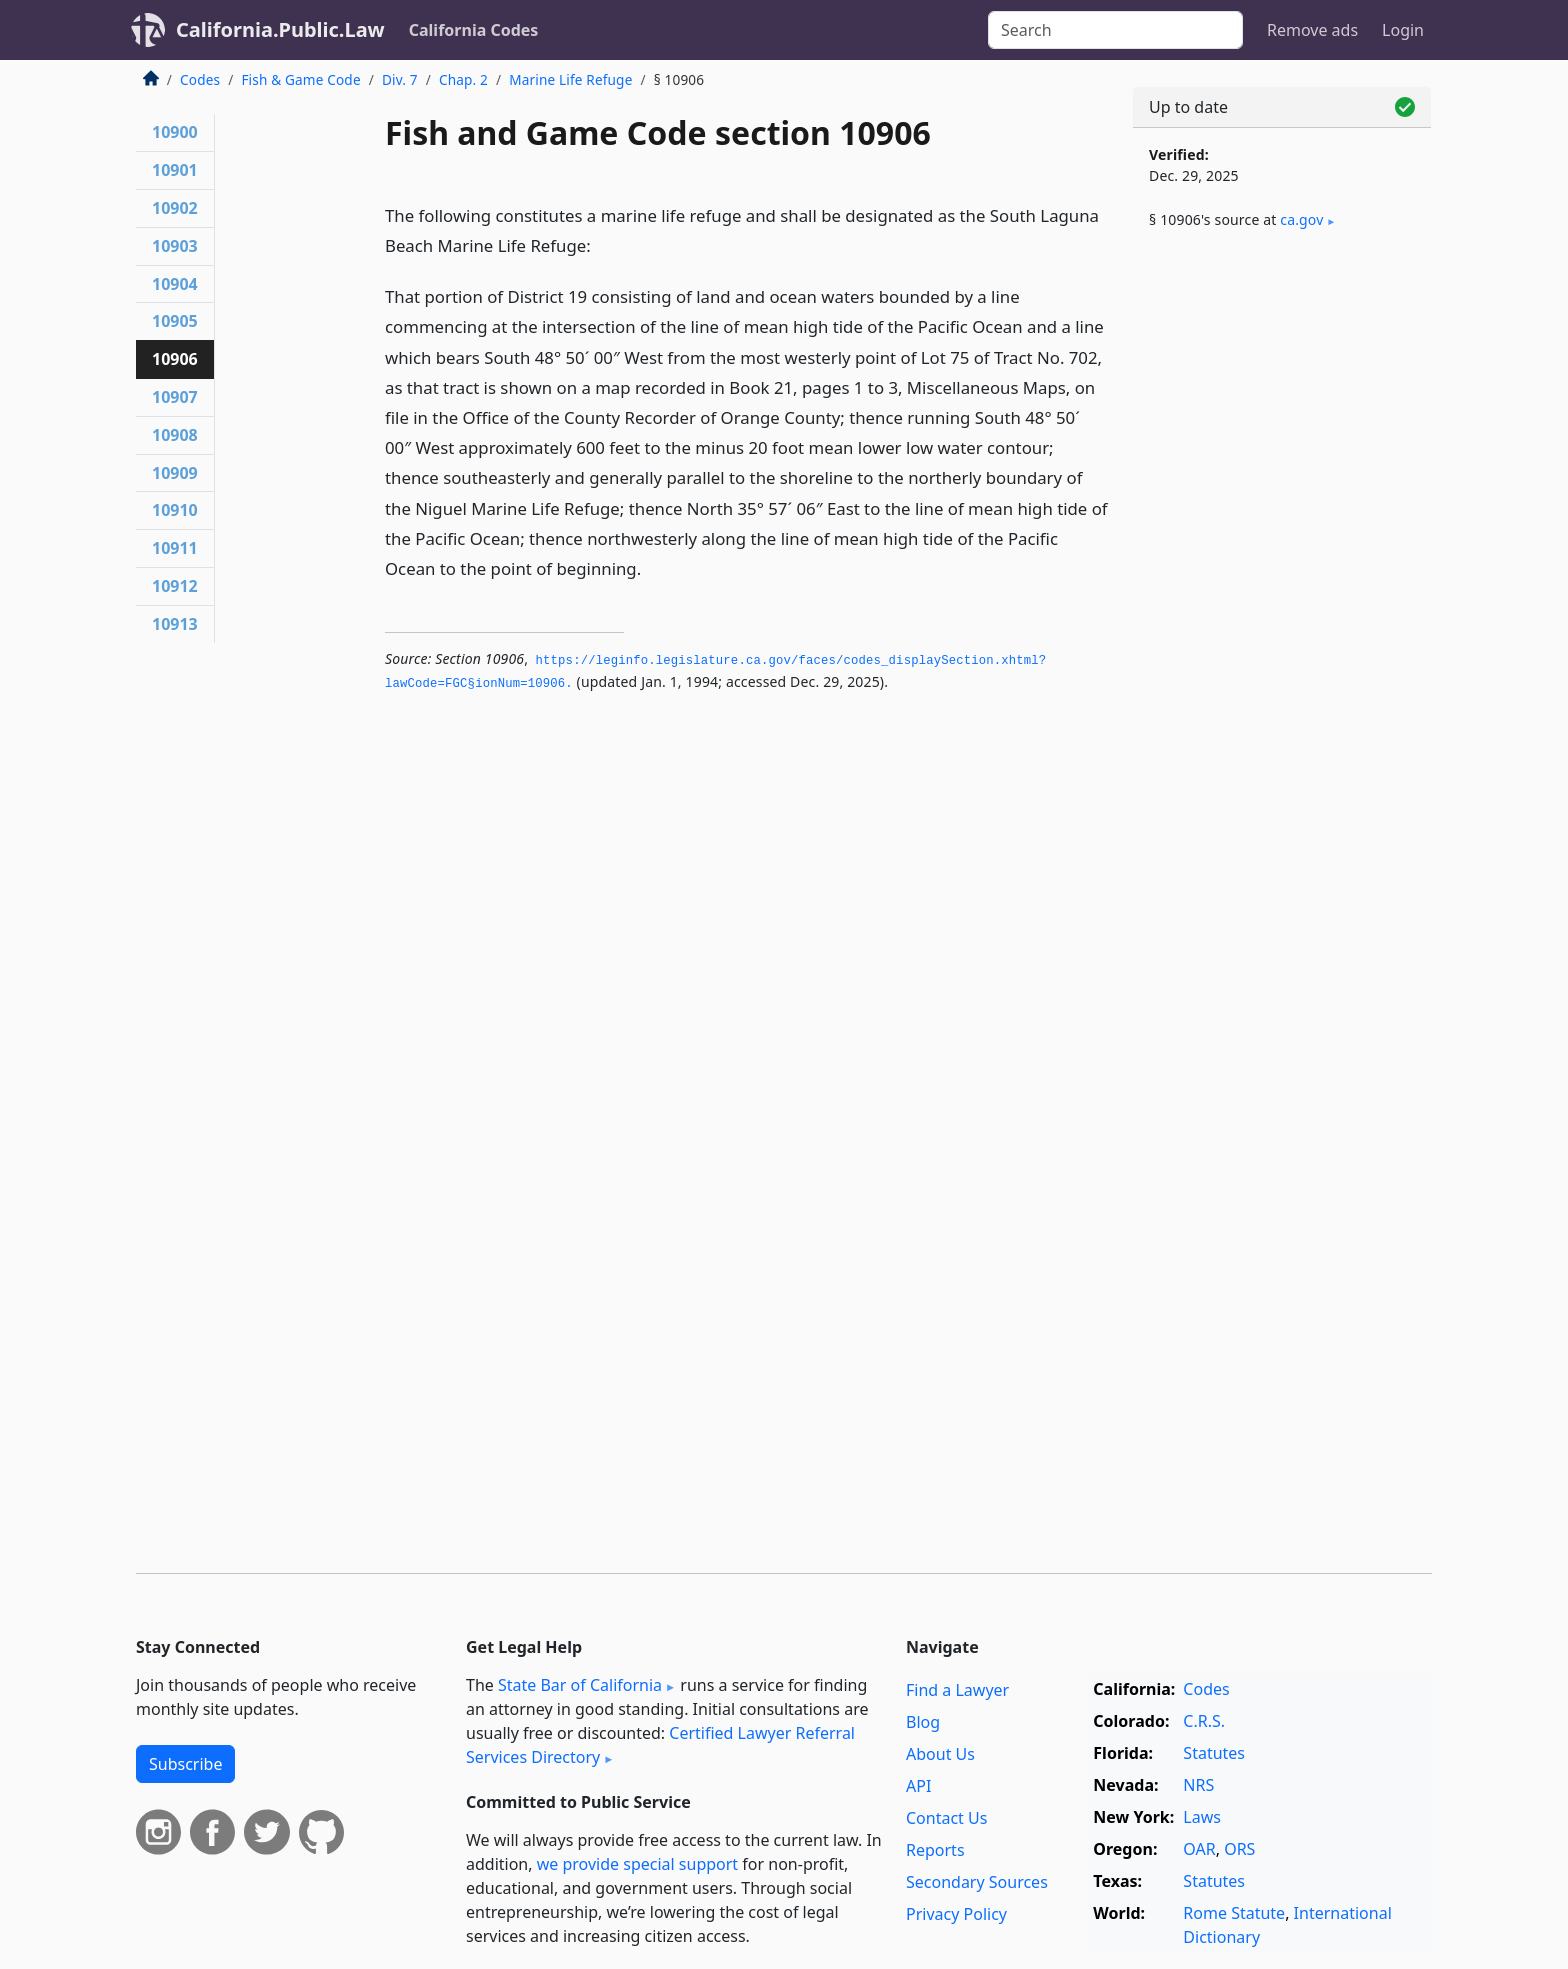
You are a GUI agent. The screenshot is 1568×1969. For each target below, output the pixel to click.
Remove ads (1312, 30)
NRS (1198, 1785)
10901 (175, 170)
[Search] (1115, 30)
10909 (175, 473)
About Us (940, 1754)
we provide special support (637, 1864)
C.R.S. (1204, 1721)
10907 (175, 397)
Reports (935, 1850)
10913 (175, 624)
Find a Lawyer (957, 1690)
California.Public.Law (280, 29)
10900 (175, 132)
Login (1403, 30)
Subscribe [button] (185, 1764)
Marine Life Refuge (570, 79)
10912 (175, 586)
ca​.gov (1301, 219)
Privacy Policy (956, 1914)
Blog (923, 1722)
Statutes (1214, 1753)
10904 (175, 284)
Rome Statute (1234, 1913)
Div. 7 (400, 79)
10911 (175, 548)
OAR (1199, 1849)
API (918, 1786)
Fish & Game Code (300, 79)
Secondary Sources (977, 1882)
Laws (1202, 1817)
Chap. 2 (463, 79)
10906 (175, 359)
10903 (175, 246)
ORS (1239, 1849)
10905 (175, 321)
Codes (200, 79)
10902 (175, 208)
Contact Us (946, 1818)
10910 (175, 510)
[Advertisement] (1282, 577)
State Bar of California (580, 1685)
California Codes (474, 30)
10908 (175, 435)
